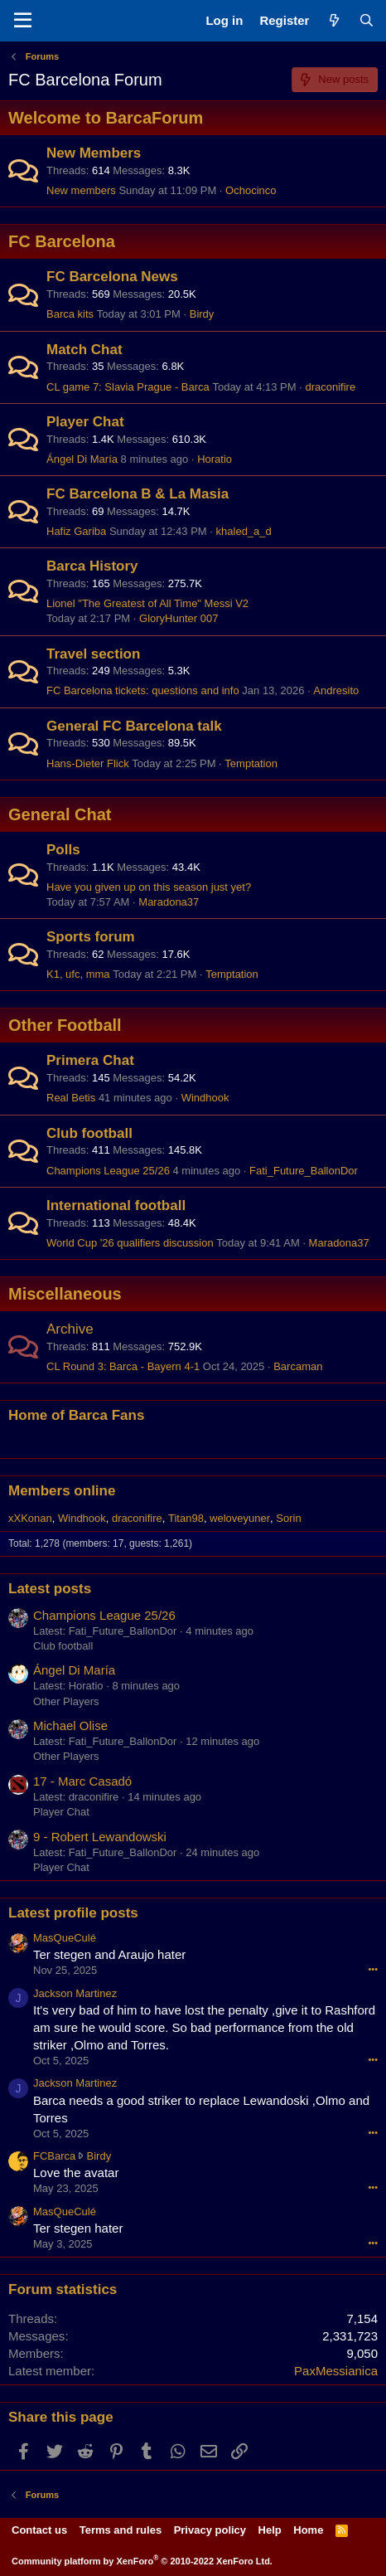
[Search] (366, 20)
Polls (63, 850)
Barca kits (70, 314)
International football (116, 1205)
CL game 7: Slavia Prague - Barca (128, 387)
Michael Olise (70, 1725)
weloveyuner (240, 1518)
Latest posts (49, 1589)
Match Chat (84, 349)
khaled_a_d (244, 531)
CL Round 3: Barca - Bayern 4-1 (123, 1366)
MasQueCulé (64, 1938)
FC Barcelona (61, 241)
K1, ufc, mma (78, 974)
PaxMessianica (336, 2371)
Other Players (66, 1701)
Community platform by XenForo (142, 2561)
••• (373, 1969)
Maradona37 (168, 902)
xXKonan (30, 1518)
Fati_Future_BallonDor (303, 1170)
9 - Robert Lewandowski (99, 1837)
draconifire (330, 387)
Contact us (39, 2530)
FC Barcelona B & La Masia (137, 494)
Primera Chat (90, 1060)
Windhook (205, 1097)
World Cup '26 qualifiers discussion (130, 1243)
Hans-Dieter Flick (87, 763)
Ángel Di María (82, 459)
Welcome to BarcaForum (105, 118)
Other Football (65, 1025)
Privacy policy (210, 2530)
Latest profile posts (73, 1913)
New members (81, 190)
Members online (61, 1491)
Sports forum (90, 937)
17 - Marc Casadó (82, 1781)
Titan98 (186, 1518)
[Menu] (22, 20)
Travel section (93, 654)
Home (308, 2530)
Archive (70, 1329)
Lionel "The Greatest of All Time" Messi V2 (147, 603)
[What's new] (333, 20)
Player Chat (85, 422)
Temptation (250, 763)
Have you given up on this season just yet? (148, 887)
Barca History (92, 566)
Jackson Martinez (75, 1993)
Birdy (202, 314)
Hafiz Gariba (76, 531)
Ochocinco (250, 190)
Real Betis (70, 1097)
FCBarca (54, 2156)
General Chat (59, 814)
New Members (93, 153)
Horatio (214, 459)
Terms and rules (121, 2530)
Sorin (288, 1518)
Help (270, 2530)
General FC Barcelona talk (134, 726)
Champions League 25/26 (108, 1170)
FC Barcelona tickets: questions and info (142, 690)
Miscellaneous (65, 1294)
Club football (89, 1133)
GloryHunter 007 (178, 618)
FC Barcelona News (112, 276)
